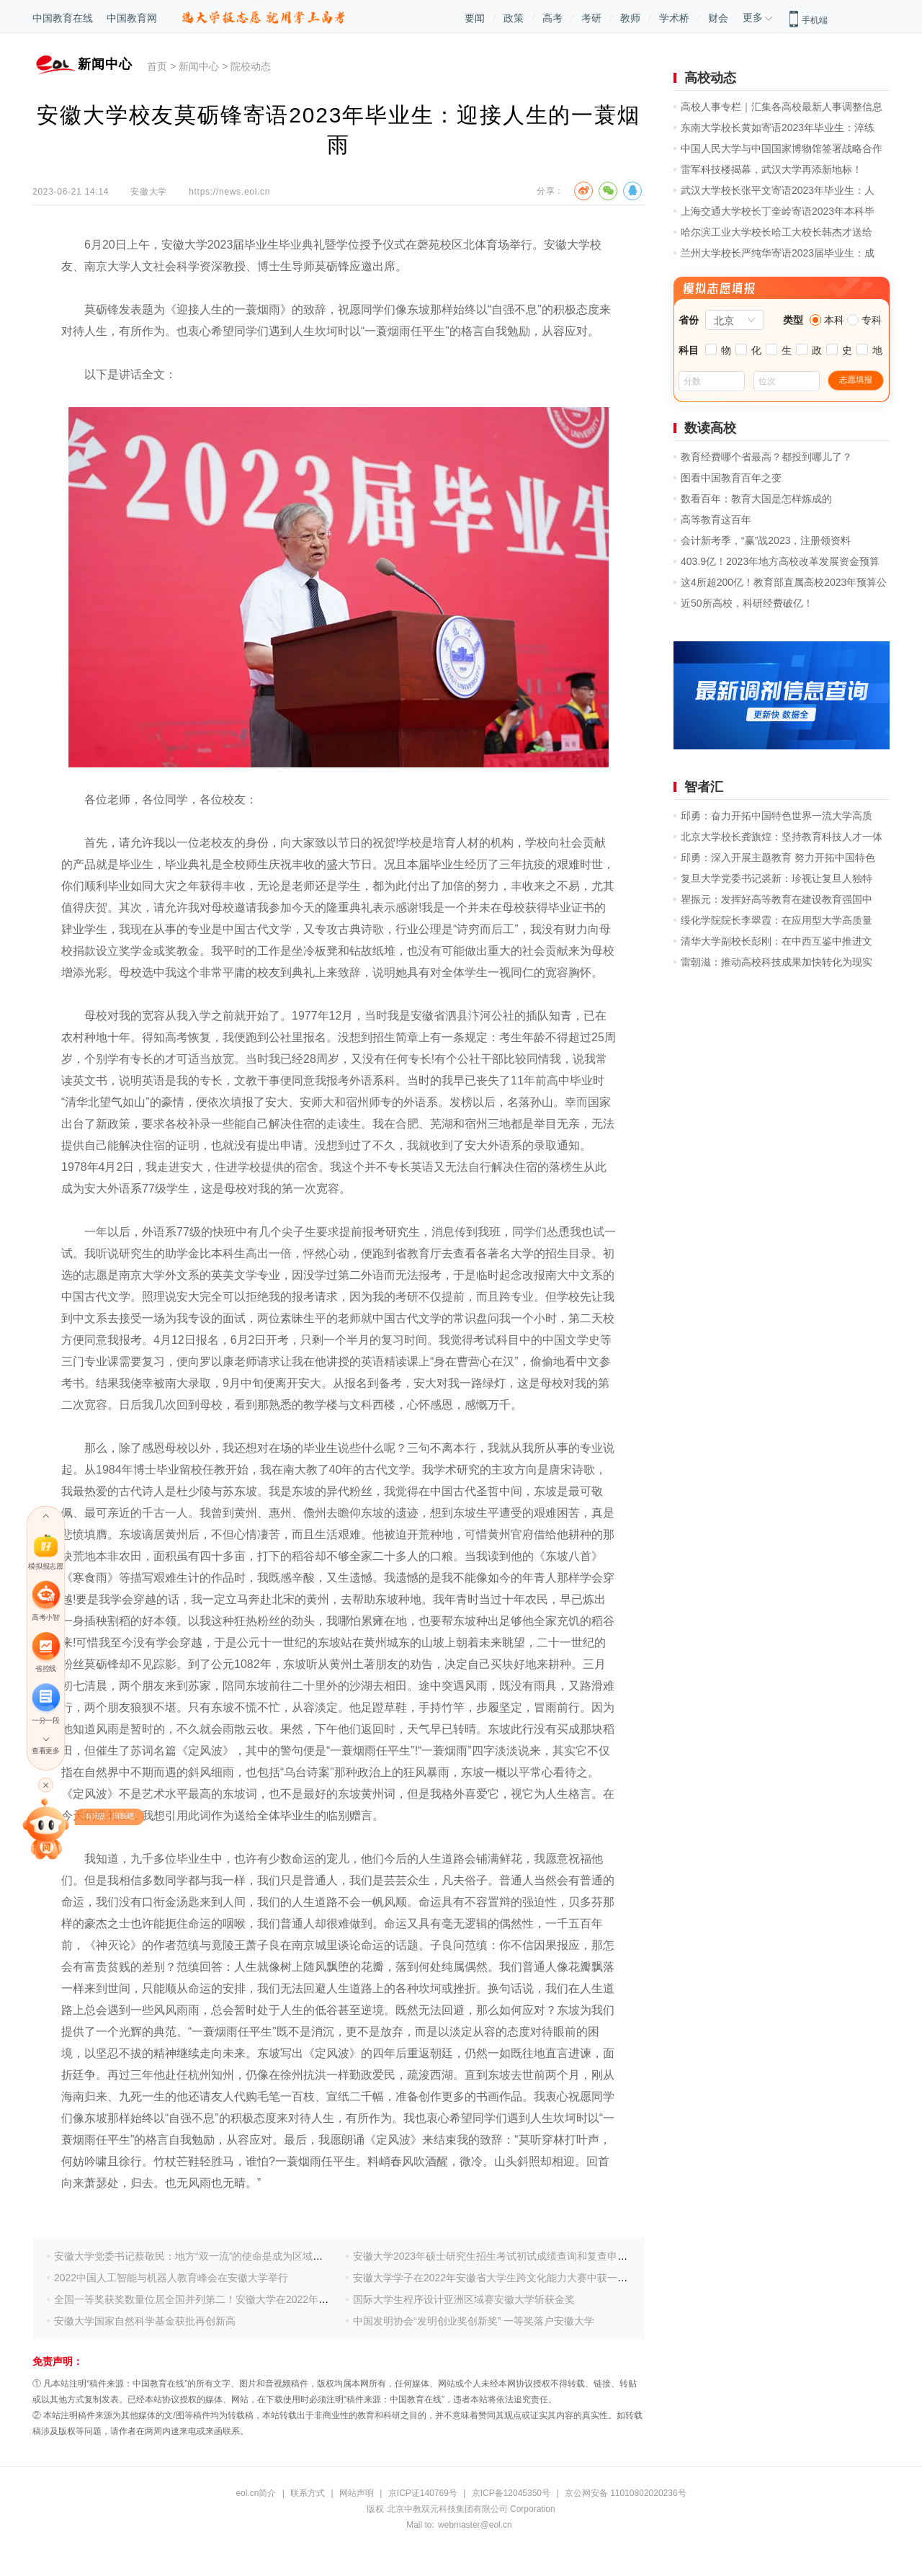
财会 (718, 18)
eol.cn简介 (256, 2493)
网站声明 (356, 2493)
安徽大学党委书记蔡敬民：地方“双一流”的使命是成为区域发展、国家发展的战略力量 (244, 2256)
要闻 (475, 18)
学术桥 (674, 18)
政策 (513, 18)
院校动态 (250, 66)
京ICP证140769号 (422, 2493)
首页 (157, 66)
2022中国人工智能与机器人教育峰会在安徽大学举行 (171, 2277)
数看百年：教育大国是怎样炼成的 (756, 498)
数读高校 (710, 428)
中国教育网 (132, 18)
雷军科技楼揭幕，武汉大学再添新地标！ (771, 169)
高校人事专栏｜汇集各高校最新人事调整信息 (781, 106)
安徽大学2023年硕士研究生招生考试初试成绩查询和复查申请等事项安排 (515, 2256)
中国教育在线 (62, 18)
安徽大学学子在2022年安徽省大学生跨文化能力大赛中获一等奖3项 (503, 2277)
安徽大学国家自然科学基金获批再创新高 (145, 2321)
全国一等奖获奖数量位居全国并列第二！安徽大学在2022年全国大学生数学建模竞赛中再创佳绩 (267, 2299)
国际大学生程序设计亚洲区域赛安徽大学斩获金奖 (464, 2299)
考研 (591, 18)
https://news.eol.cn (229, 192)
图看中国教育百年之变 (731, 477)
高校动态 (710, 78)
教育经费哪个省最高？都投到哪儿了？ (766, 457)
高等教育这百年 (716, 519)
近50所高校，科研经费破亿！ (747, 603)
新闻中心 (199, 66)
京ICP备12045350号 (511, 2493)
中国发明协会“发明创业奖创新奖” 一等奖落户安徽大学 (473, 2321)
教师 (630, 18)
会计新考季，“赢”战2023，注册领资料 (766, 540)
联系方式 (307, 2493)
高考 (552, 18)
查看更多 (45, 1751)
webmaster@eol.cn (475, 2525)
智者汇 (703, 787)
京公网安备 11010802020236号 (625, 2493)
